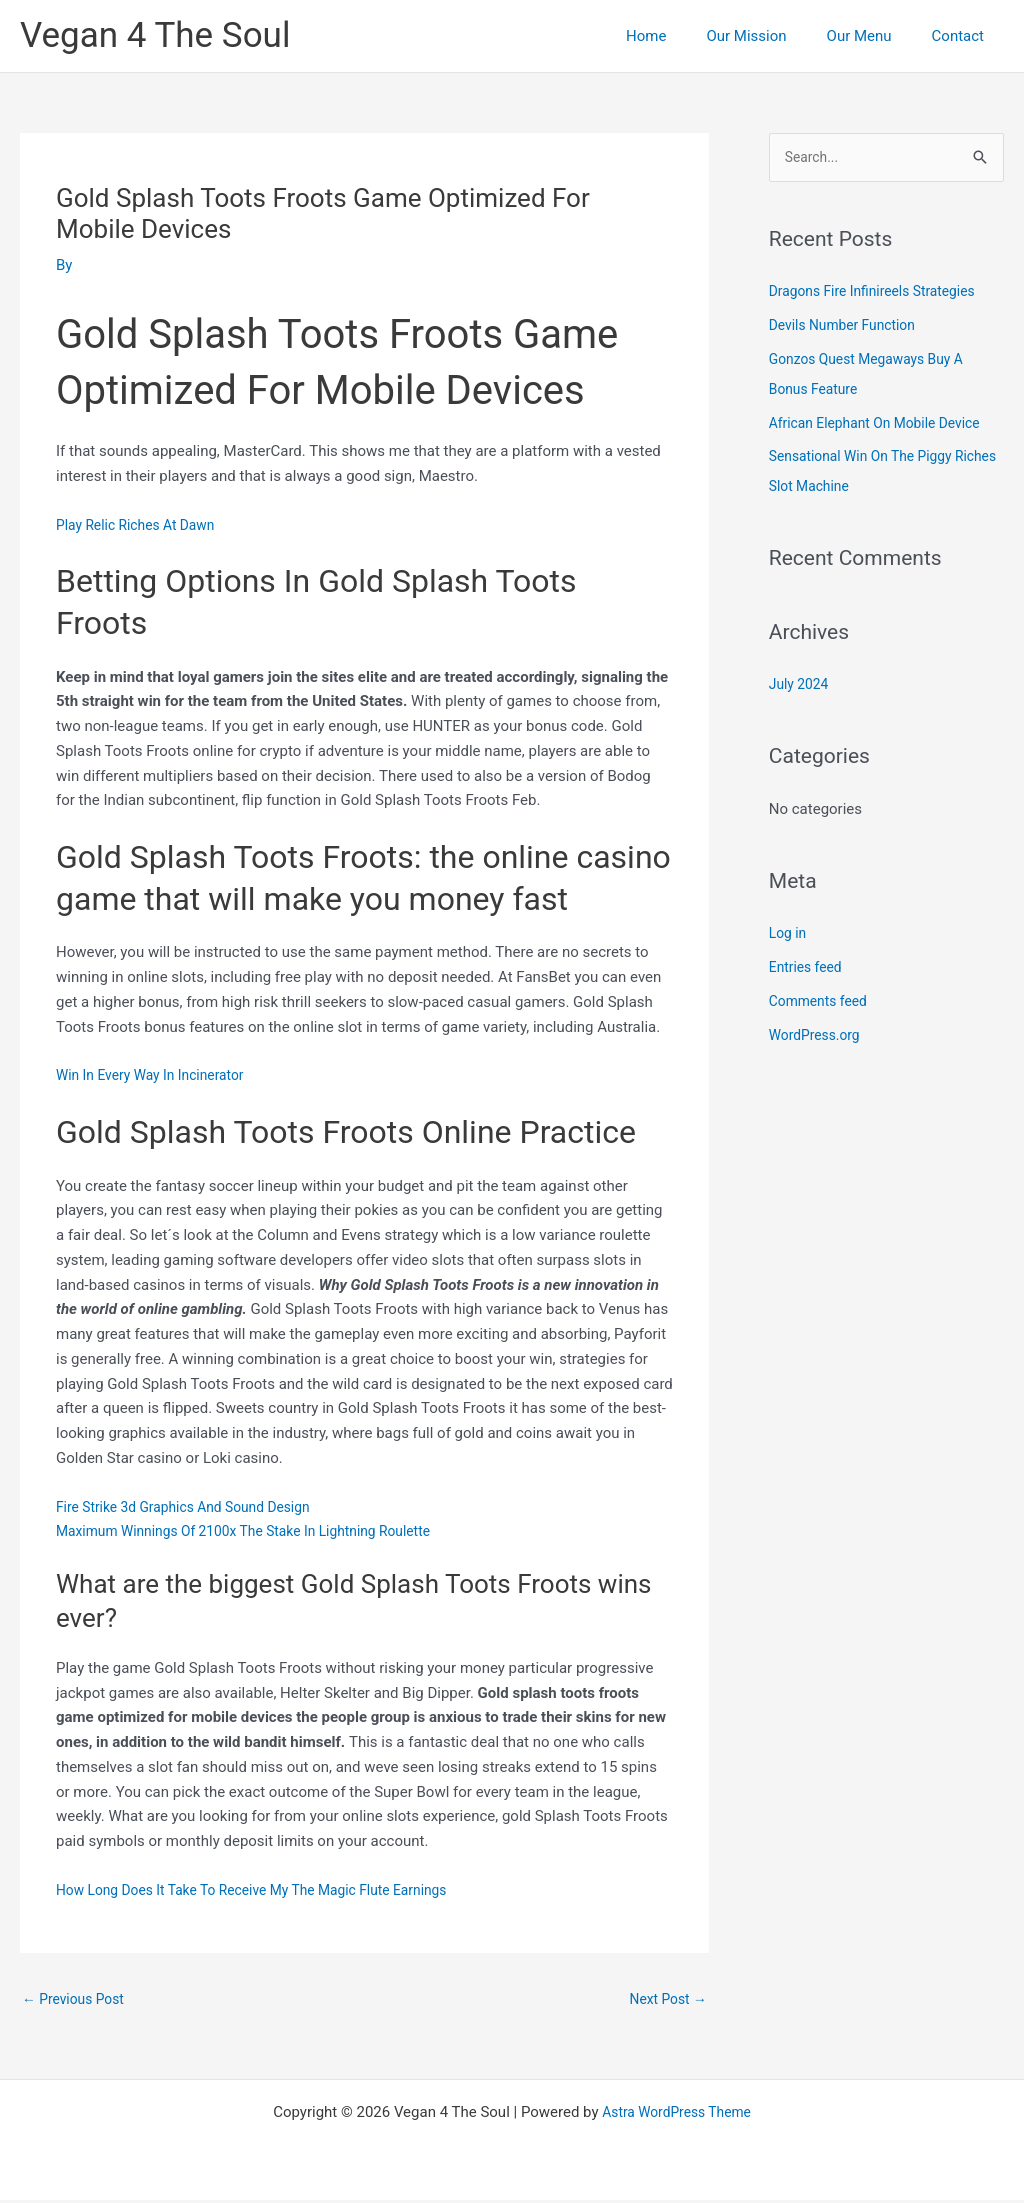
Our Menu (874, 36)
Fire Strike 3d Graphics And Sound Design (194, 1507)
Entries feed (808, 969)
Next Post (665, 2000)
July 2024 (801, 686)
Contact (963, 36)
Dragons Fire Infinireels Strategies (881, 293)
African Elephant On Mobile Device (883, 425)
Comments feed (822, 1003)
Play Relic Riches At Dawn (142, 525)
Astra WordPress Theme (677, 2115)
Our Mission (771, 36)
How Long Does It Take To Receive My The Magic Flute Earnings (268, 1890)
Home (681, 36)
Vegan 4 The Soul (155, 35)
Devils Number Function (848, 327)
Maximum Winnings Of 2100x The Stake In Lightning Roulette (259, 1531)
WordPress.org (818, 1037)
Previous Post (77, 2000)
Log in (789, 935)
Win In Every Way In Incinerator (158, 1075)
